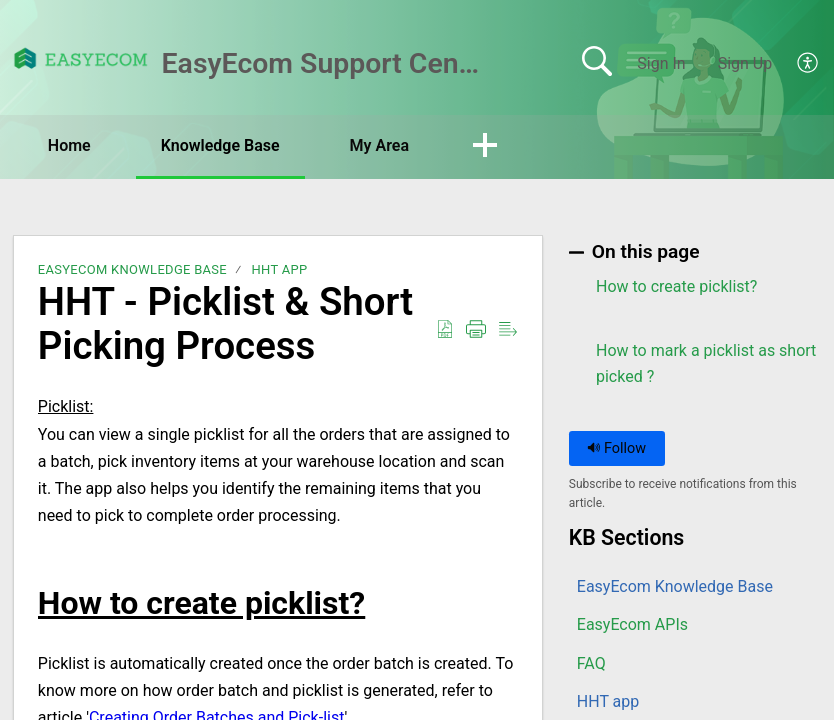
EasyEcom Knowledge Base (132, 269)
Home (69, 145)
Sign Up (745, 63)
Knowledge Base (220, 145)
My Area (379, 145)
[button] (808, 64)
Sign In (661, 63)
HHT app (279, 269)
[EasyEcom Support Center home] (81, 58)
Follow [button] (616, 448)
